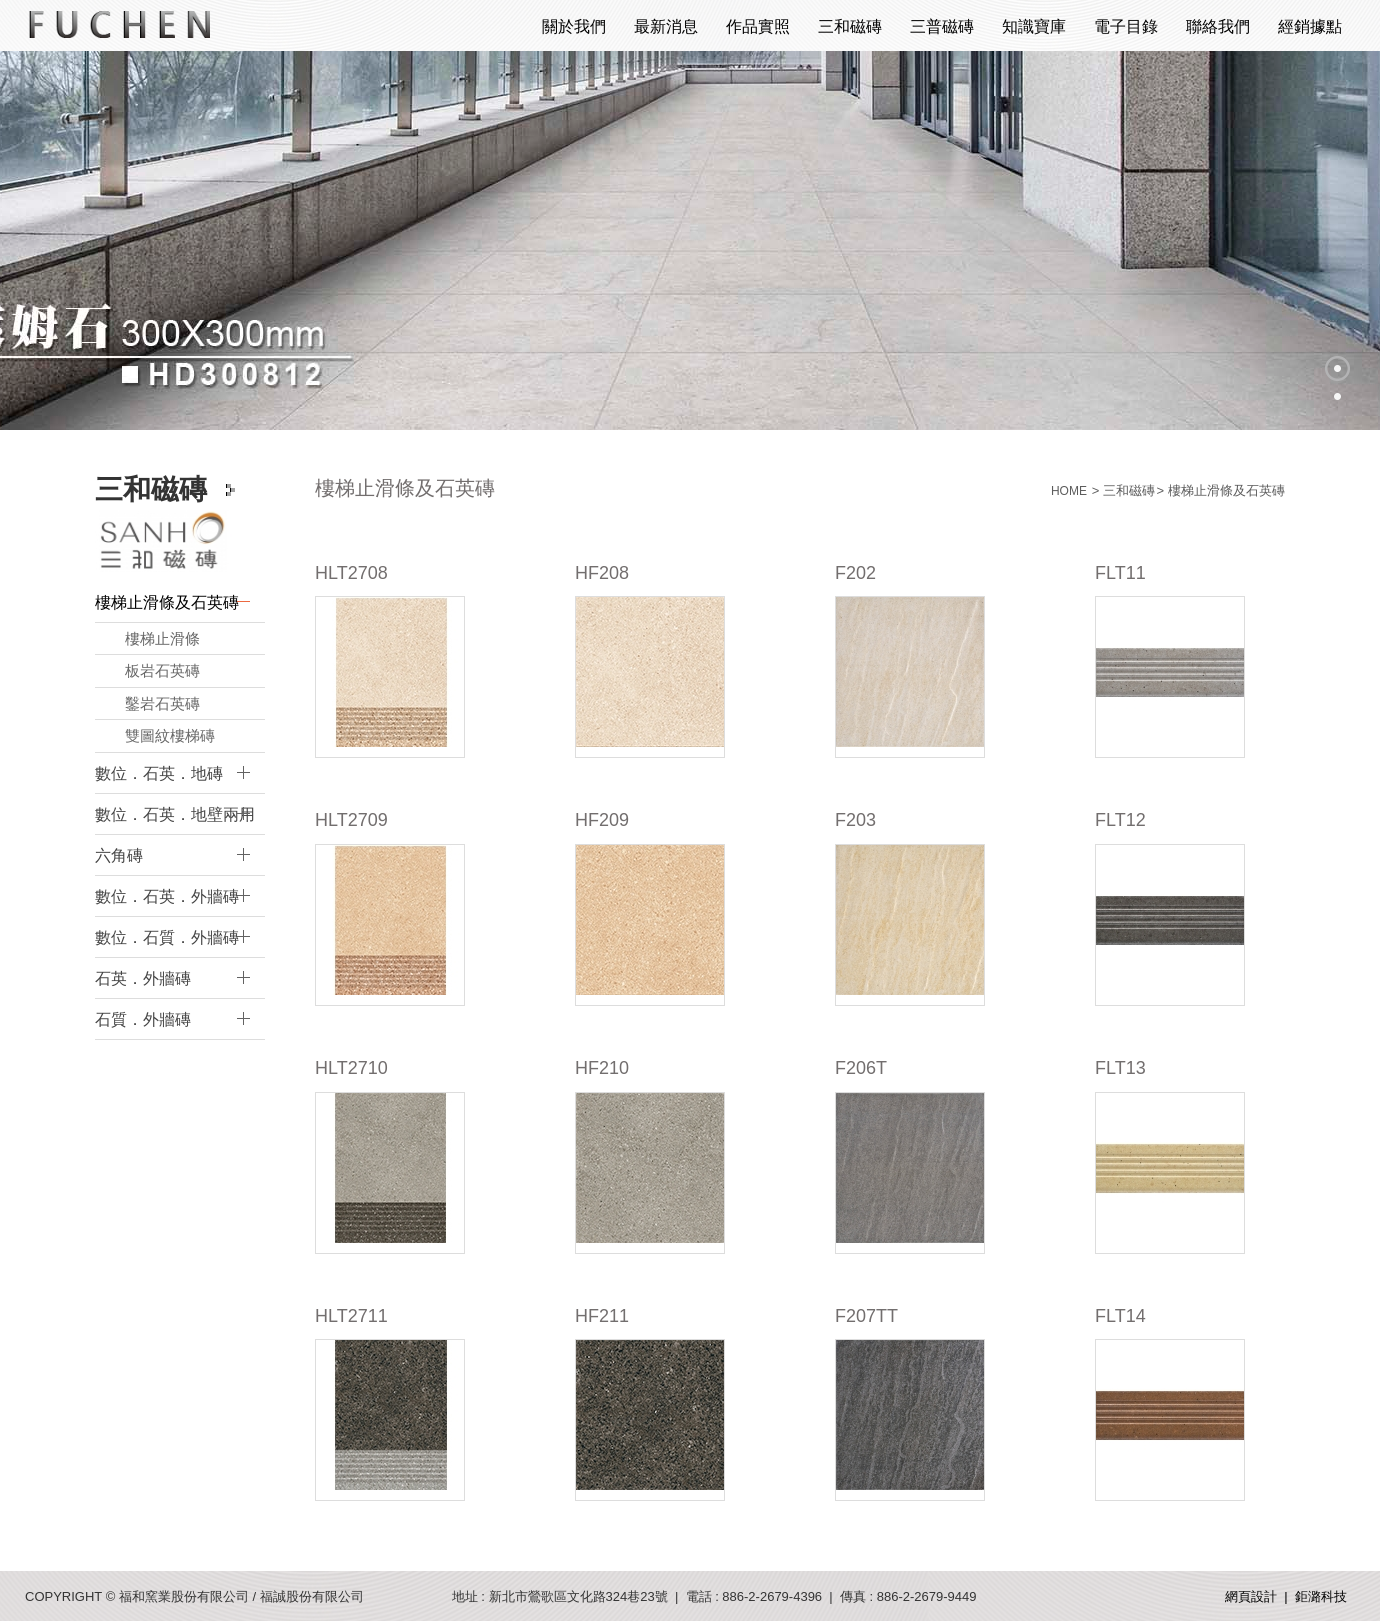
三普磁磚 (942, 26)
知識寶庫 (1034, 26)
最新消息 (666, 26)
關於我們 (574, 26)
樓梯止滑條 (162, 638)
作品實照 (758, 26)
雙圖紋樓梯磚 (170, 735)
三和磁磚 (850, 26)
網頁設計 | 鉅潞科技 (1286, 1596)
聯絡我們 (1218, 26)
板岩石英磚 (162, 670)
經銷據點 (1310, 26)
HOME (1069, 491)
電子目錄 (1126, 26)
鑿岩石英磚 (162, 703)
